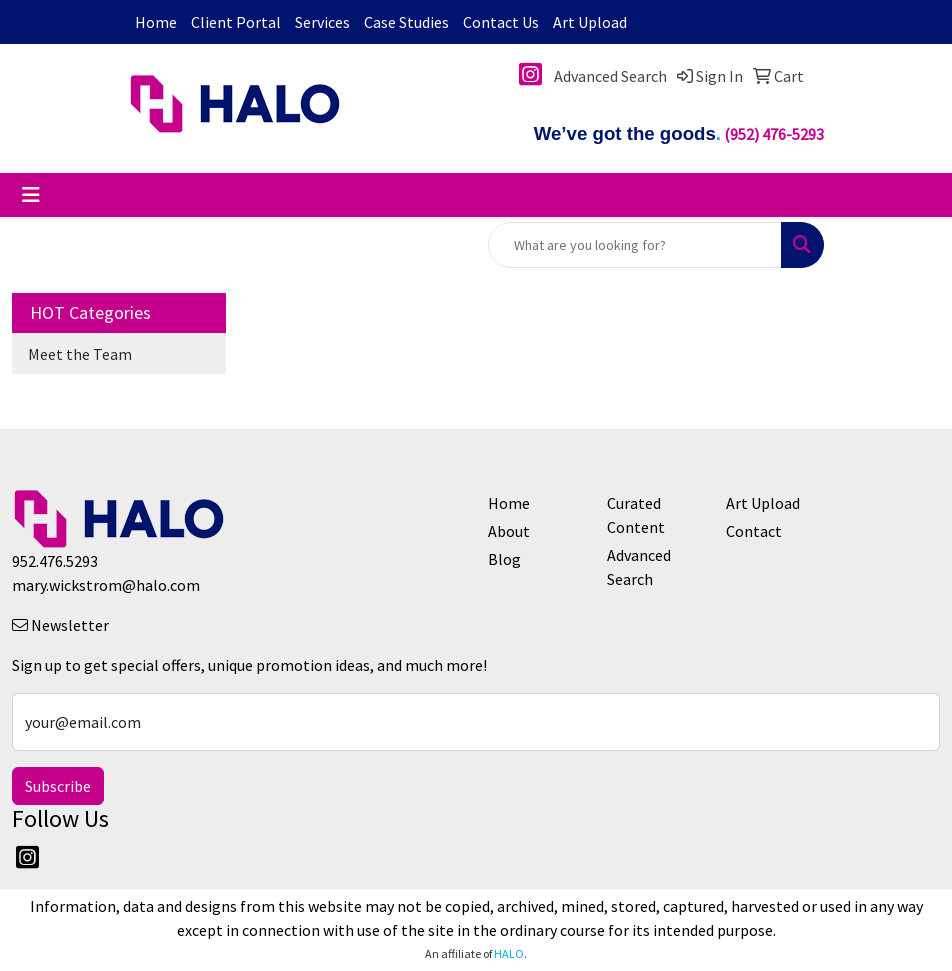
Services (322, 22)
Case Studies (406, 22)
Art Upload (590, 22)
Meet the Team (80, 354)
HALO (509, 953)
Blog (504, 559)
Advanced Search (639, 567)
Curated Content (636, 515)
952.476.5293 (55, 561)
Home (156, 22)
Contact (754, 531)
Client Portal (236, 22)
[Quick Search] (635, 245)
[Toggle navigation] (31, 195)
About (509, 531)
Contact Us (501, 22)
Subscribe (58, 786)
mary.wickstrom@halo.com (106, 585)
